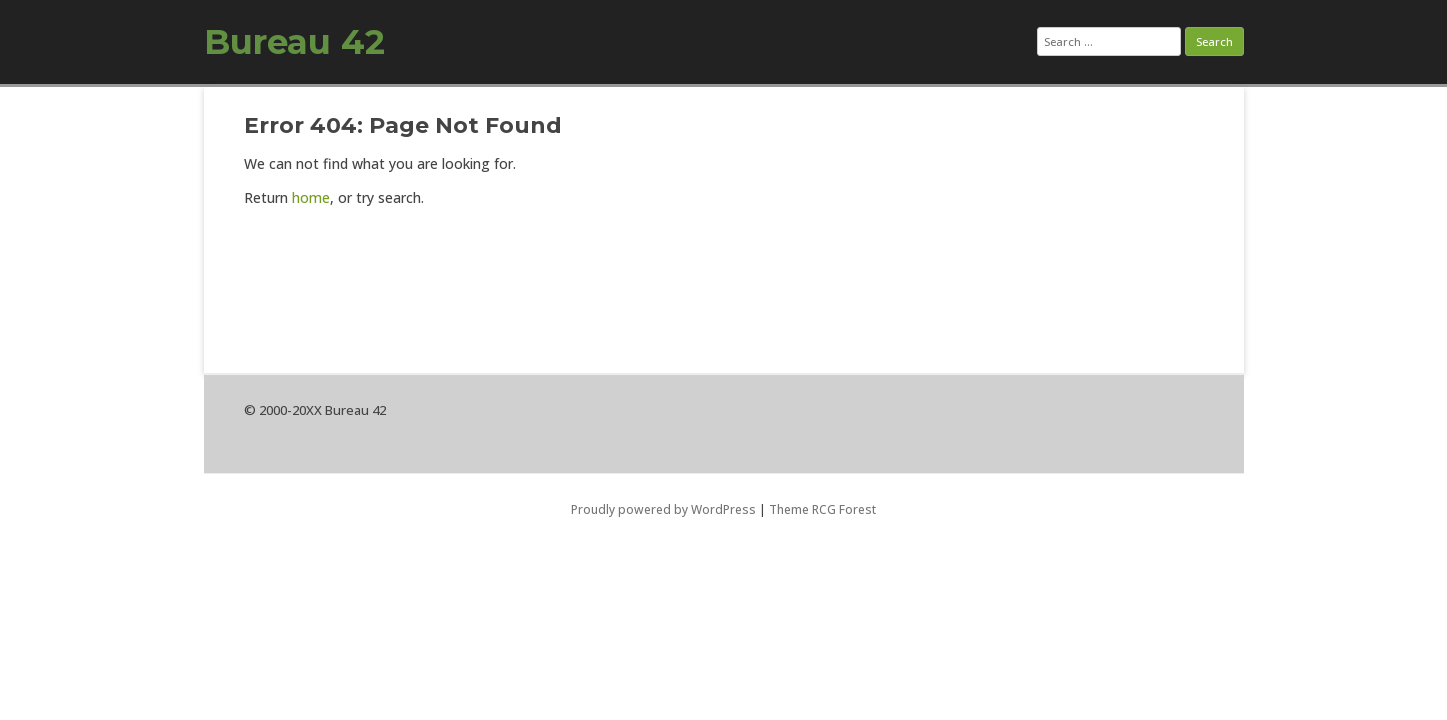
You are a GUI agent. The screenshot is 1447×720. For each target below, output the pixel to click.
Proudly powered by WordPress (663, 509)
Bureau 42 (294, 42)
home (311, 197)
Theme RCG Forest (822, 509)
